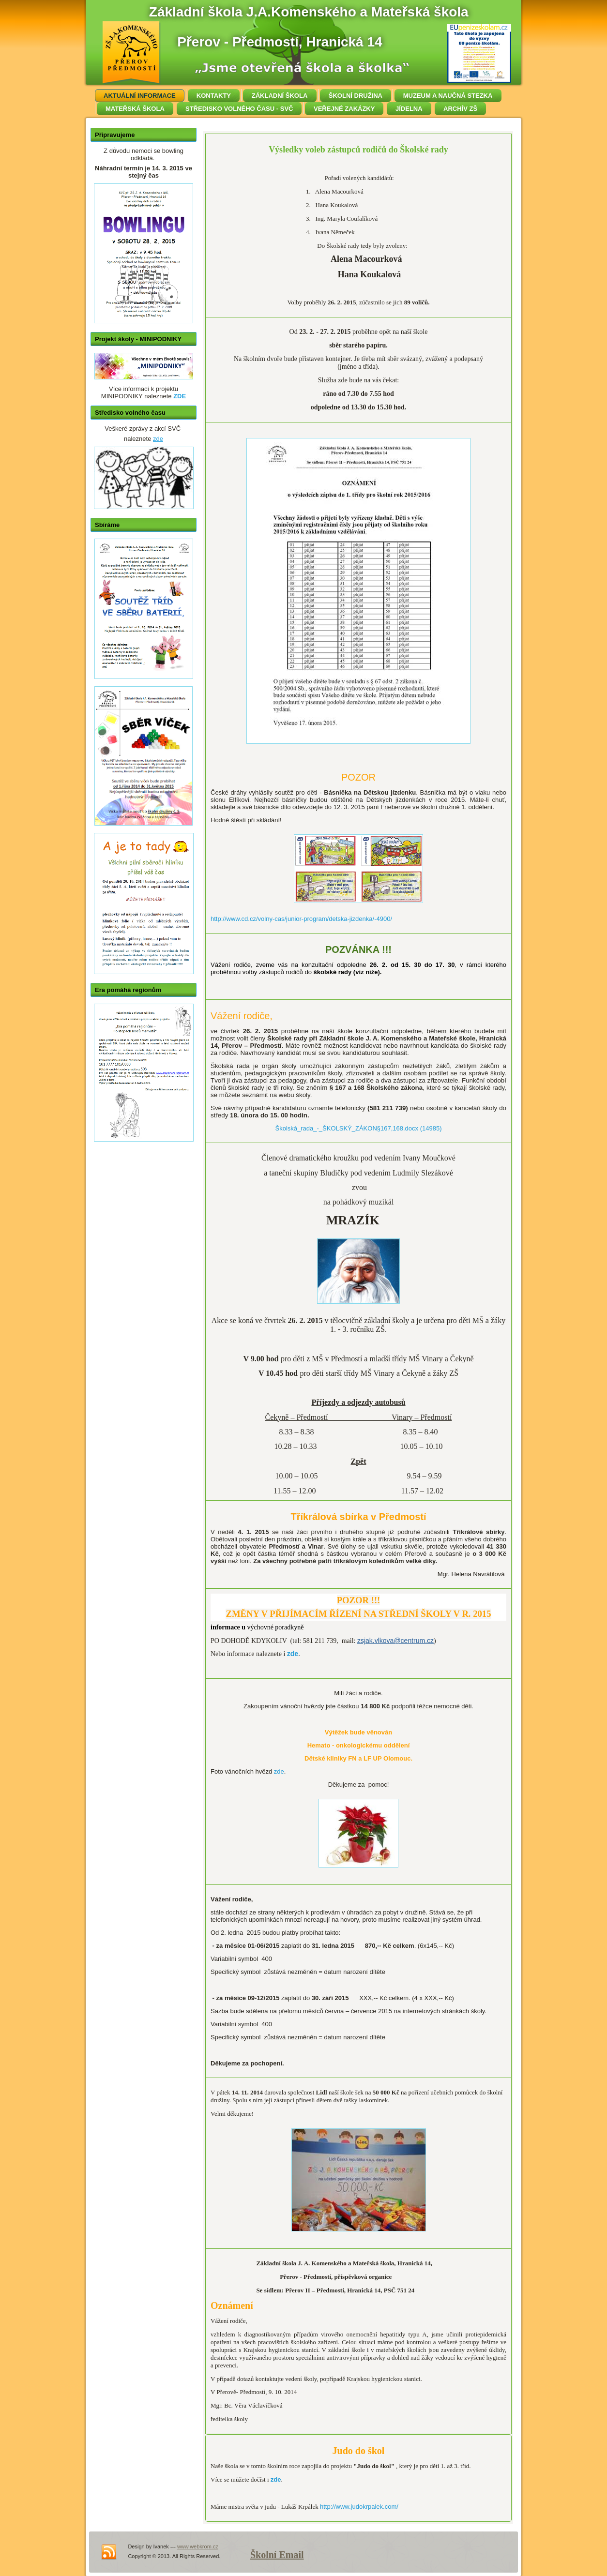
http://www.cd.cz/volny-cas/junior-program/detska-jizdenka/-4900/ (301, 918)
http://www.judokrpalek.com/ (359, 2506)
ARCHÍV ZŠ (460, 108)
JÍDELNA (409, 108)
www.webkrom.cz (197, 2546)
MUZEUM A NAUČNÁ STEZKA (448, 95)
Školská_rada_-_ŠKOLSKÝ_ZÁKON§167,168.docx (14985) (358, 1128)
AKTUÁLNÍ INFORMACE (140, 95)
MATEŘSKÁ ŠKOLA (135, 108)
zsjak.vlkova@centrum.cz (395, 1640)
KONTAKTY (214, 95)
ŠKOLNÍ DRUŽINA (355, 95)
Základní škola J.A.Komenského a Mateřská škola (309, 11)
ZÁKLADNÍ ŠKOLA (280, 95)
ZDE (179, 396)
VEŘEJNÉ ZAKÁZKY (344, 108)
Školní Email (277, 2554)
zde (158, 438)
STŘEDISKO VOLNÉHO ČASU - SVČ (239, 108)
